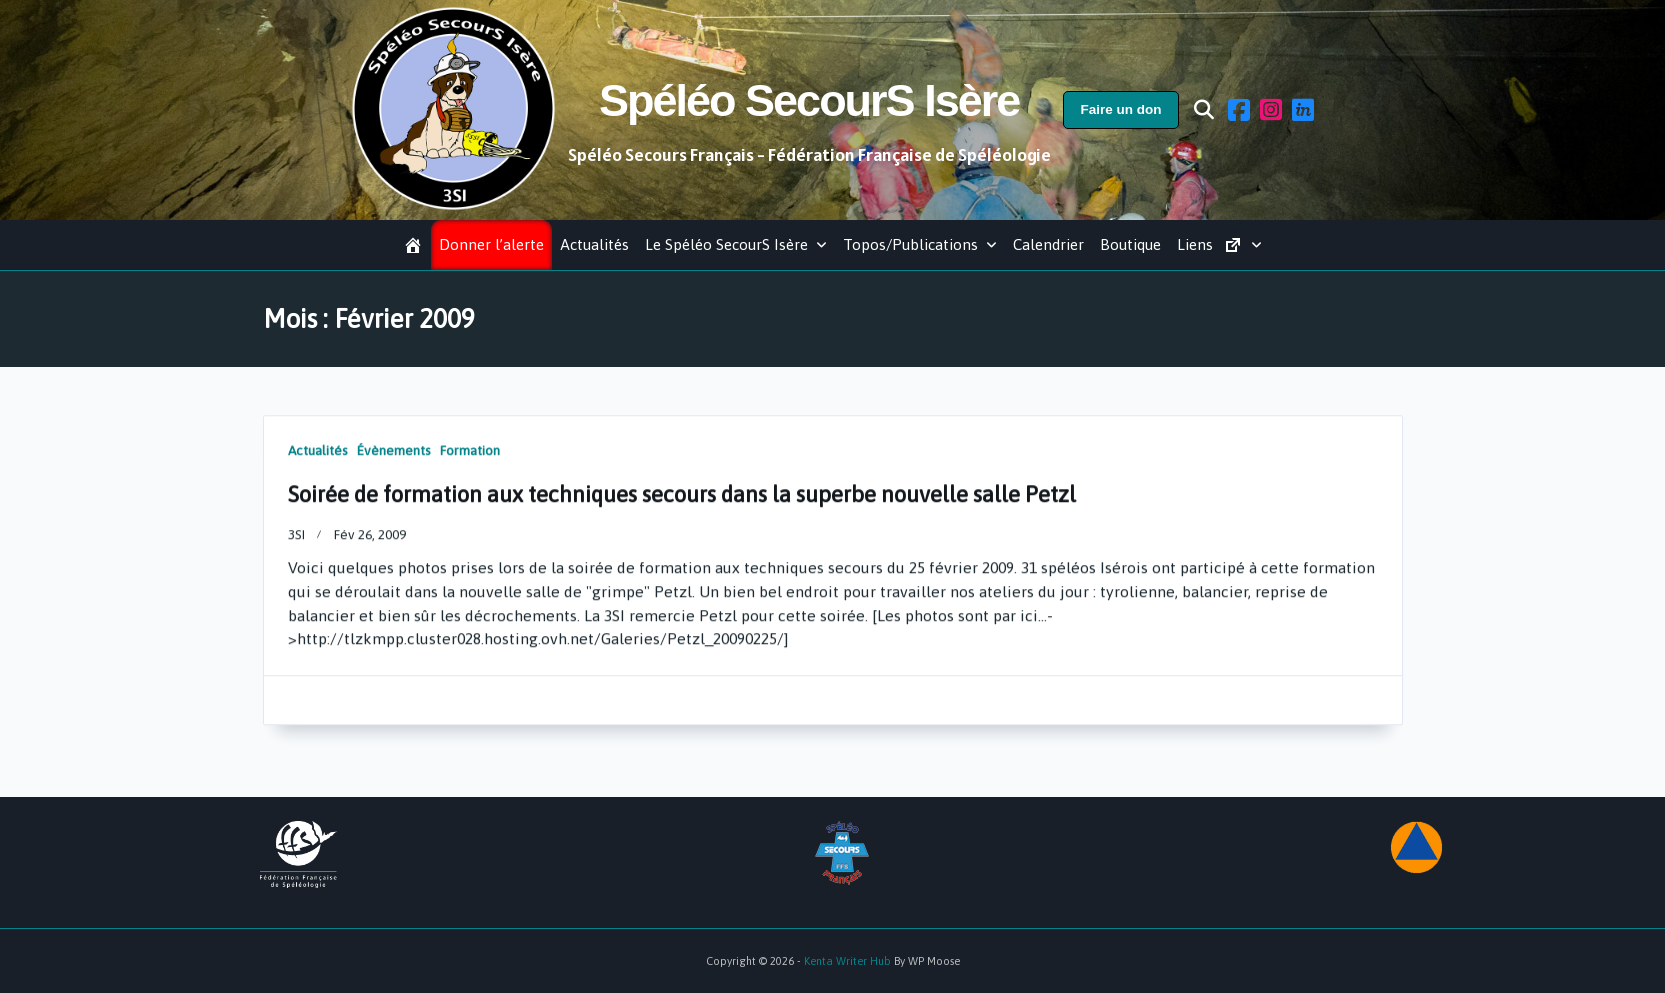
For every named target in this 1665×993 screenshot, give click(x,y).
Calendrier (1048, 244)
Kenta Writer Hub (847, 961)
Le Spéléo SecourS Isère (736, 244)
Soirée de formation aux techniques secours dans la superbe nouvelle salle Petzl (682, 505)
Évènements (394, 460)
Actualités (594, 244)
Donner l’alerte (491, 244)
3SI (296, 544)
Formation (470, 460)
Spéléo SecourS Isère (809, 100)
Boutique (1130, 244)
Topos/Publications (920, 244)
